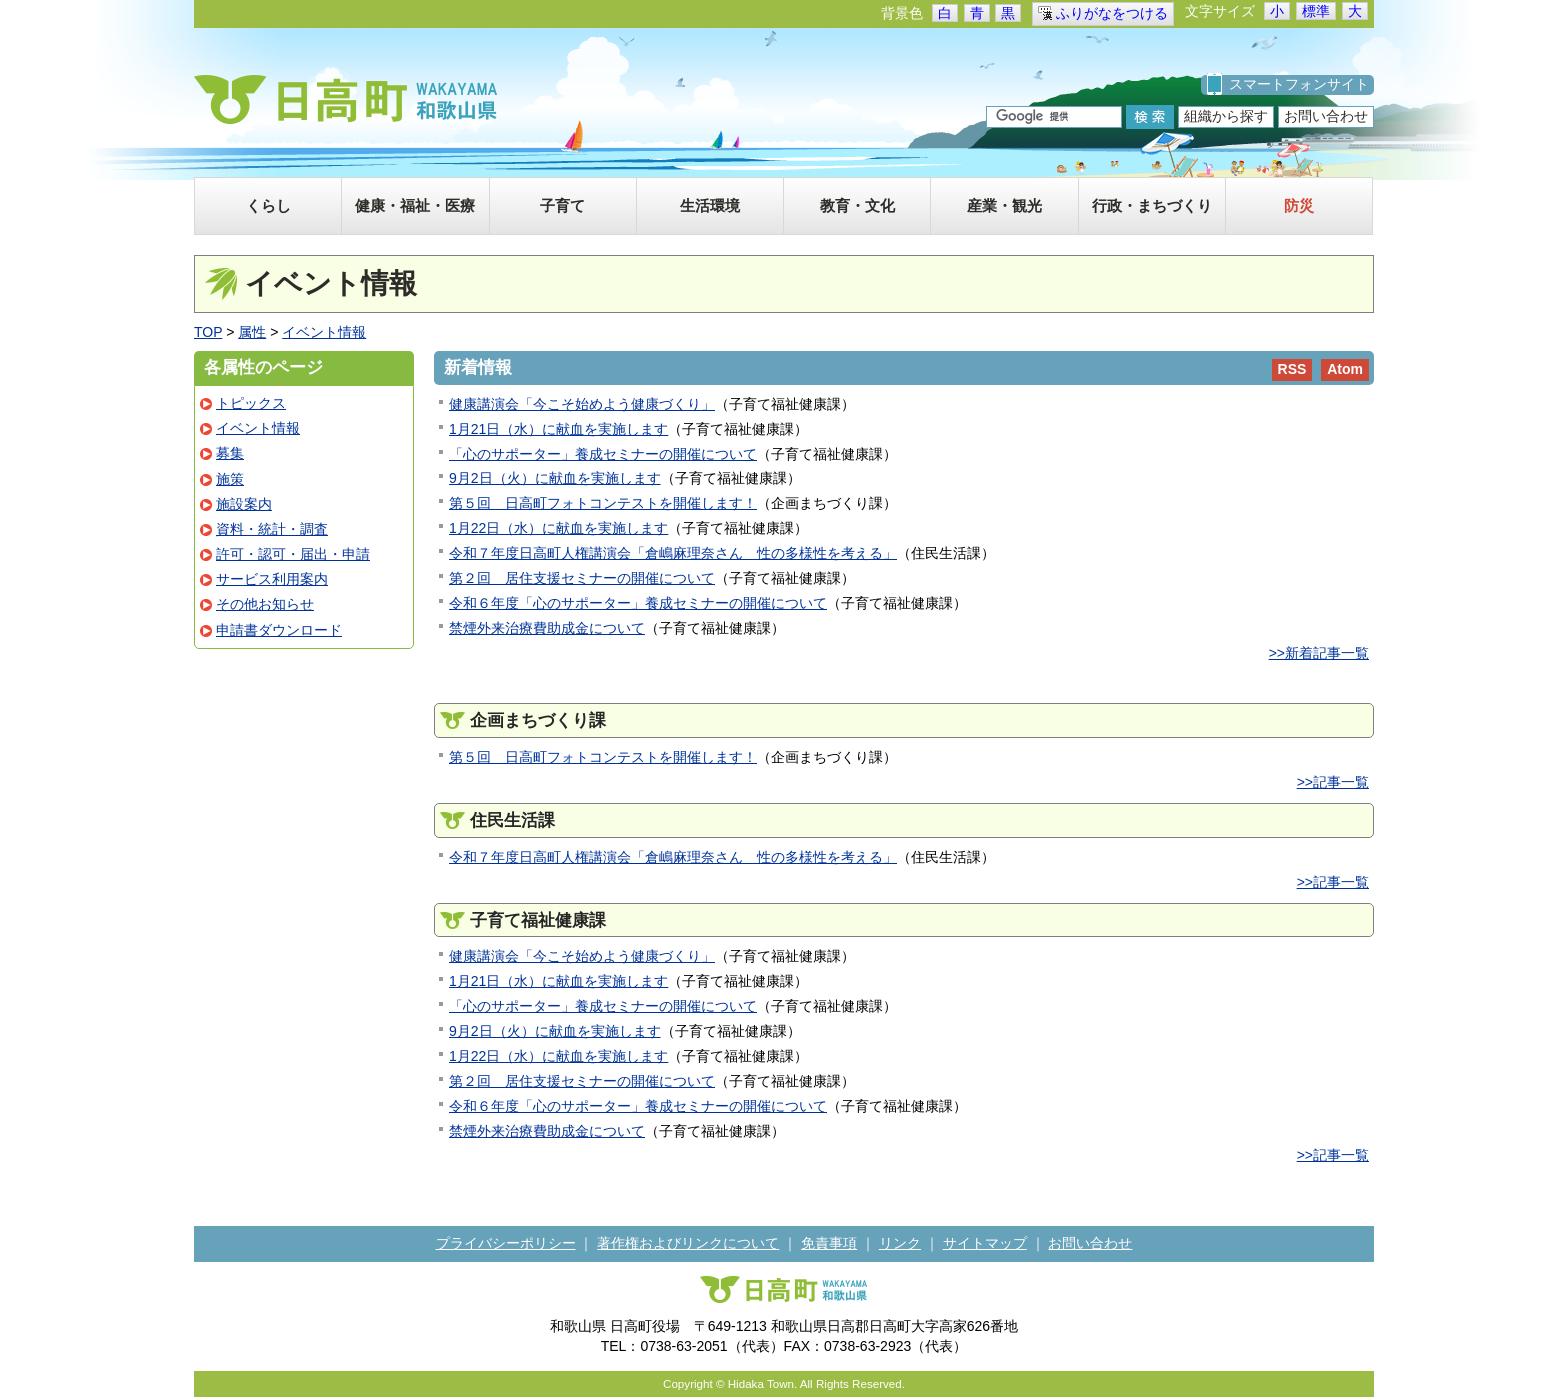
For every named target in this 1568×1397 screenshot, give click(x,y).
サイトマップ (985, 1243)
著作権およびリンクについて (688, 1243)
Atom (1345, 369)
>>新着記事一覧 (1319, 653)
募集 (230, 453)
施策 (230, 479)
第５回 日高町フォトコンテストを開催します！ (603, 503)
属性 (252, 332)
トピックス (251, 403)
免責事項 (829, 1243)
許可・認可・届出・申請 (293, 554)
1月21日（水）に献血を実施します (558, 429)
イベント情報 (324, 332)
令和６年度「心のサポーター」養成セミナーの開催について (638, 603)
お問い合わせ (1326, 116)
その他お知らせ (265, 604)
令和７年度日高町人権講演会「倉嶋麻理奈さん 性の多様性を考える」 (673, 553)
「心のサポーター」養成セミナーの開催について (603, 454)
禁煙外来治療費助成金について (547, 628)
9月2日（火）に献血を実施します (555, 478)
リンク (900, 1243)
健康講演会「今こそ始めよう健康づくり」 (582, 404)
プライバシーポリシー (506, 1243)
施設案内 (244, 504)
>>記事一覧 (1333, 782)
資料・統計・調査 (272, 529)
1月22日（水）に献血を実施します (558, 528)
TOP (208, 332)
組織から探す (1226, 116)
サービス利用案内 (272, 579)
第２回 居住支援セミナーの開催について (582, 578)
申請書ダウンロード (279, 630)
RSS (1292, 369)
